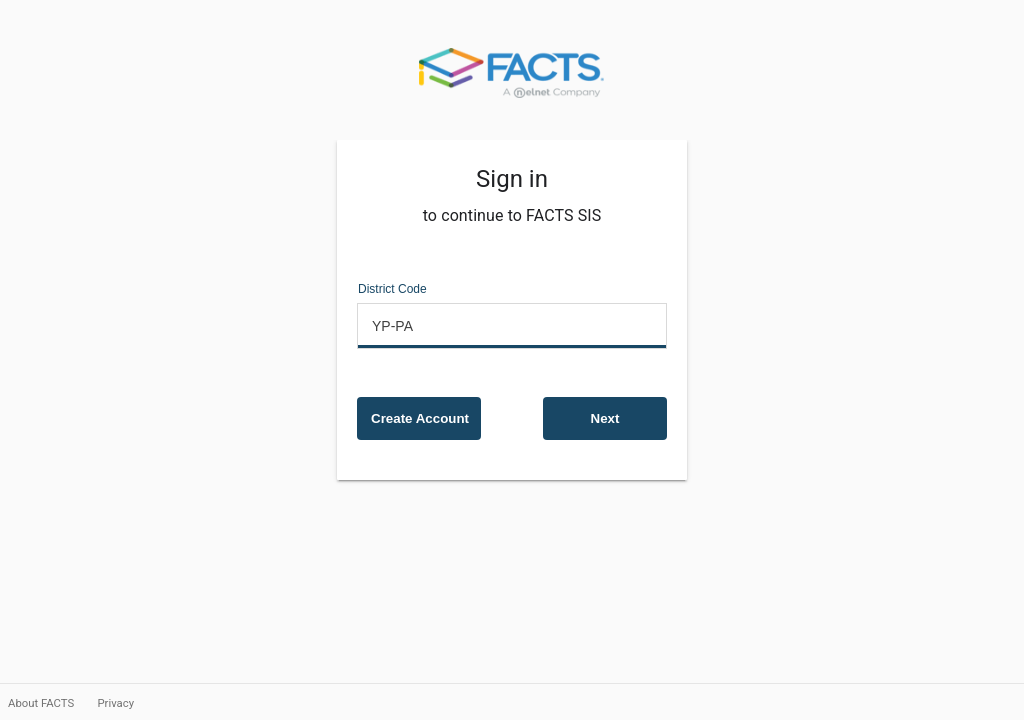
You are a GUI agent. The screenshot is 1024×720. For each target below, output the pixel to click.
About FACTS (42, 703)
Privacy (115, 703)
